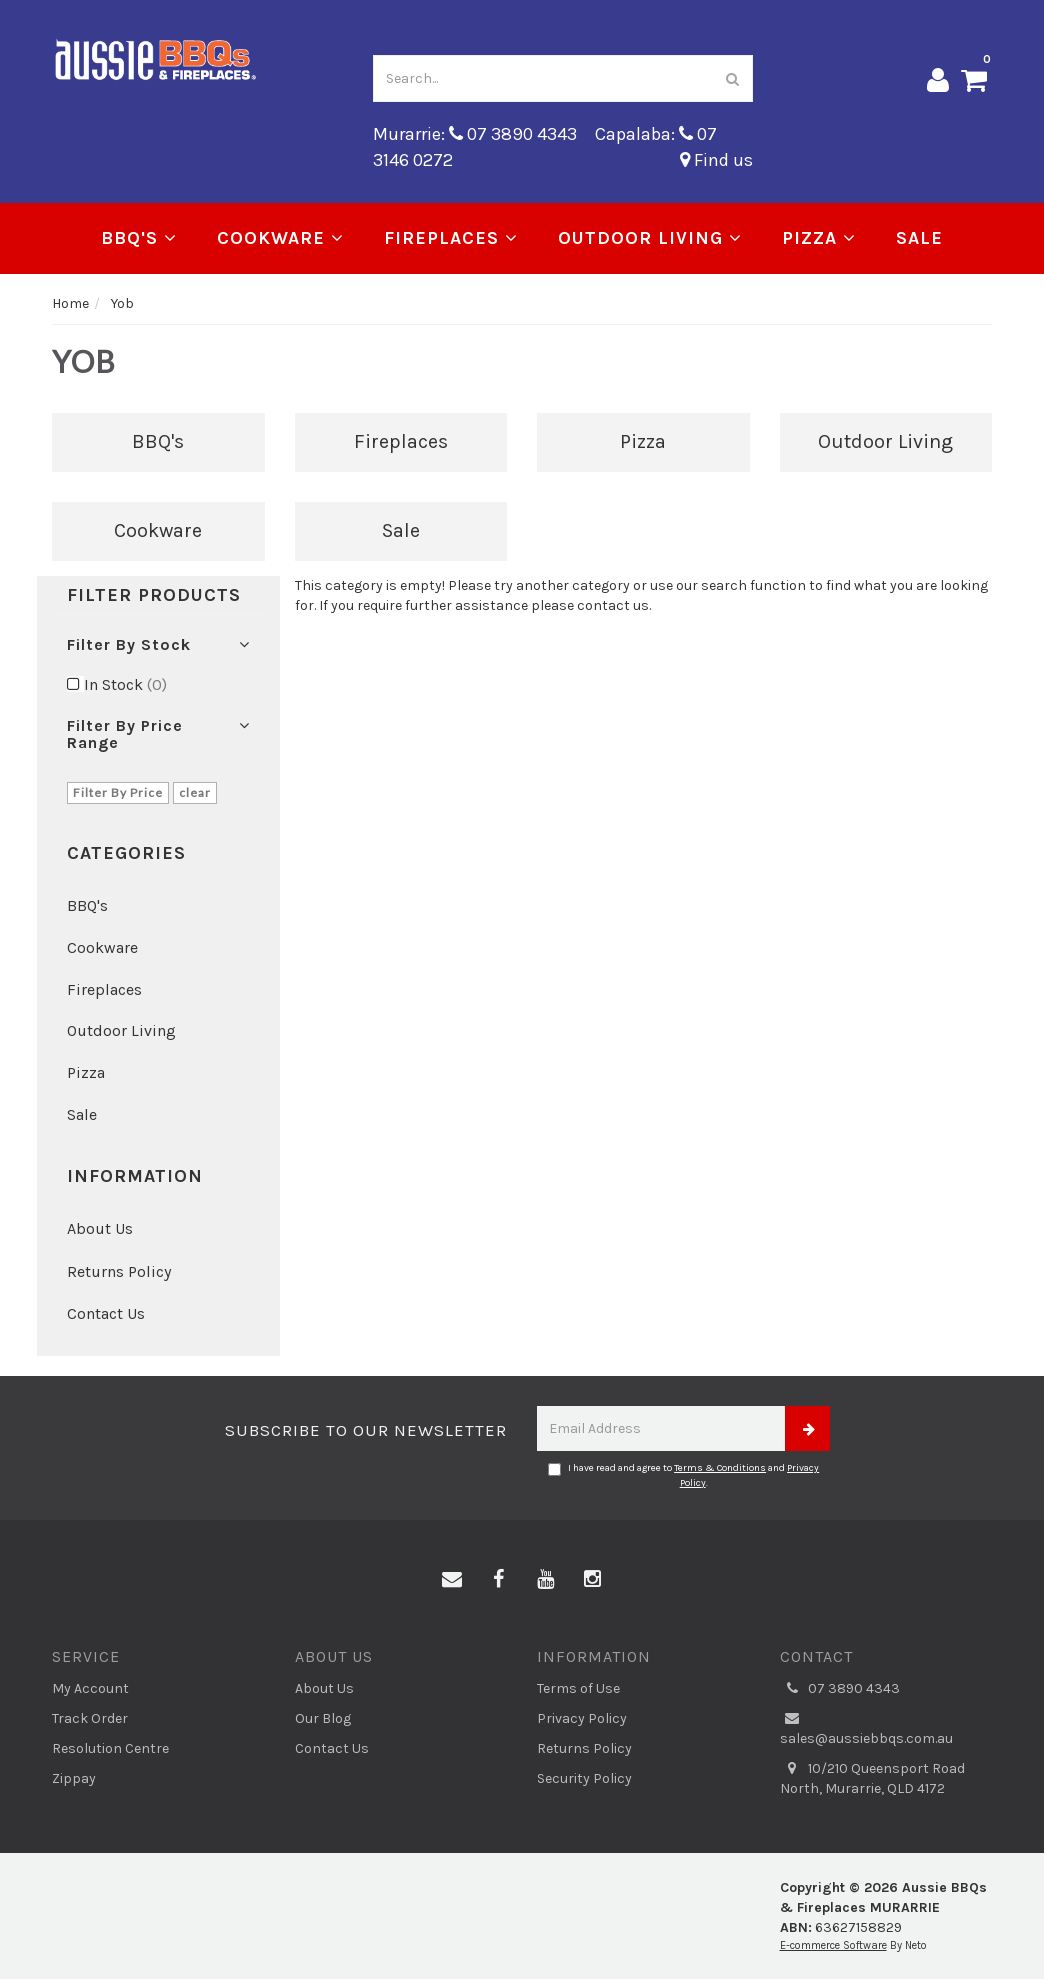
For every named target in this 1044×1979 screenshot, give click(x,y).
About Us (100, 1228)
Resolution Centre (110, 1748)
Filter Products (154, 596)
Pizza (819, 238)
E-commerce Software (833, 1945)
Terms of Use (578, 1688)
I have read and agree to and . (683, 1475)
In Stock (125, 684)
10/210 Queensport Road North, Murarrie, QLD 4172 (872, 1778)
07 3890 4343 (840, 1689)
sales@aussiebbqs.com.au (866, 1728)
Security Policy (584, 1778)
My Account (90, 1688)
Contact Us (106, 1313)
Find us (716, 160)
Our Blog (323, 1718)
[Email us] (452, 1580)
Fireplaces (451, 238)
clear (195, 792)
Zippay (74, 1778)
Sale (919, 238)
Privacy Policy (582, 1718)
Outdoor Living (650, 238)
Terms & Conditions (720, 1468)
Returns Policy (119, 1271)
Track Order (90, 1718)
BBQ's (139, 238)
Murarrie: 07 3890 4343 (475, 134)
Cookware (280, 238)
